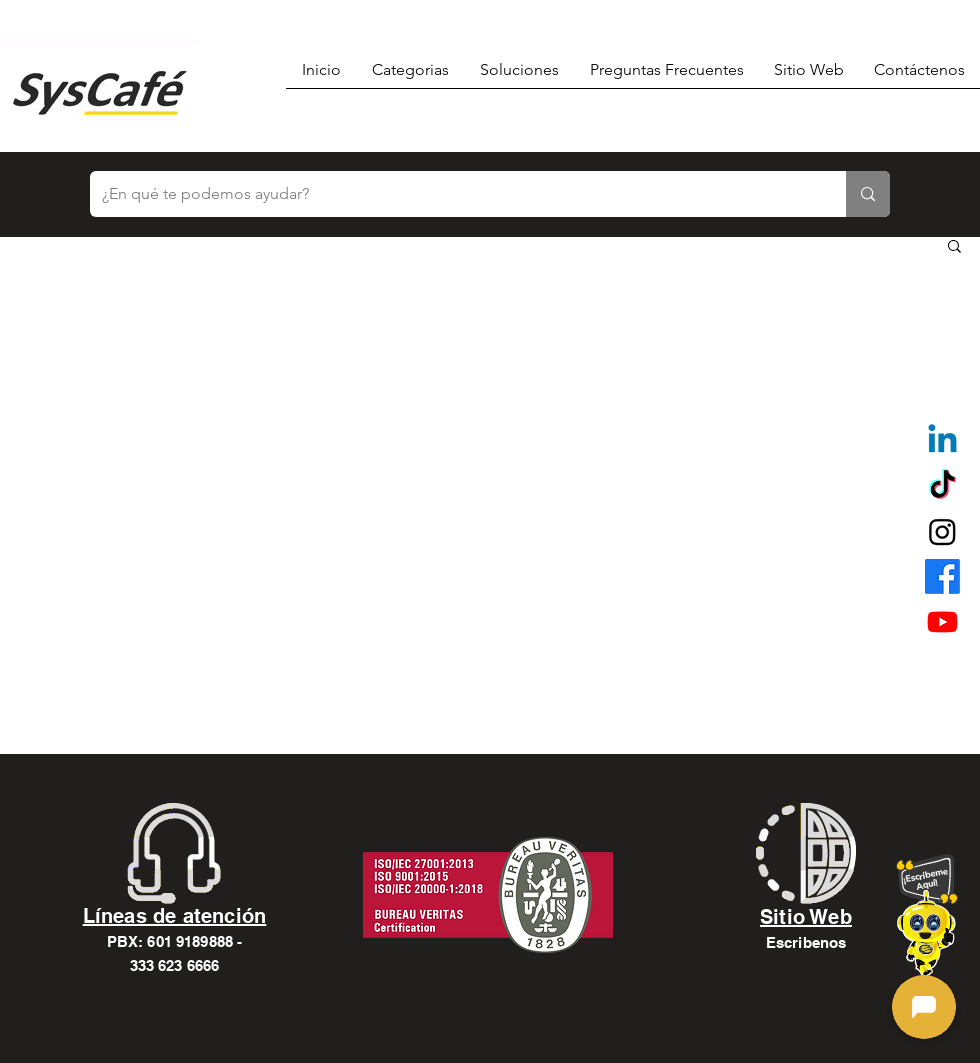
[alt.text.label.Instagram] (942, 531)
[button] (954, 247)
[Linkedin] (942, 441)
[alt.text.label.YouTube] (942, 621)
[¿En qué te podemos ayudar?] (453, 194)
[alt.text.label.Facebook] (942, 576)
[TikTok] (942, 486)
